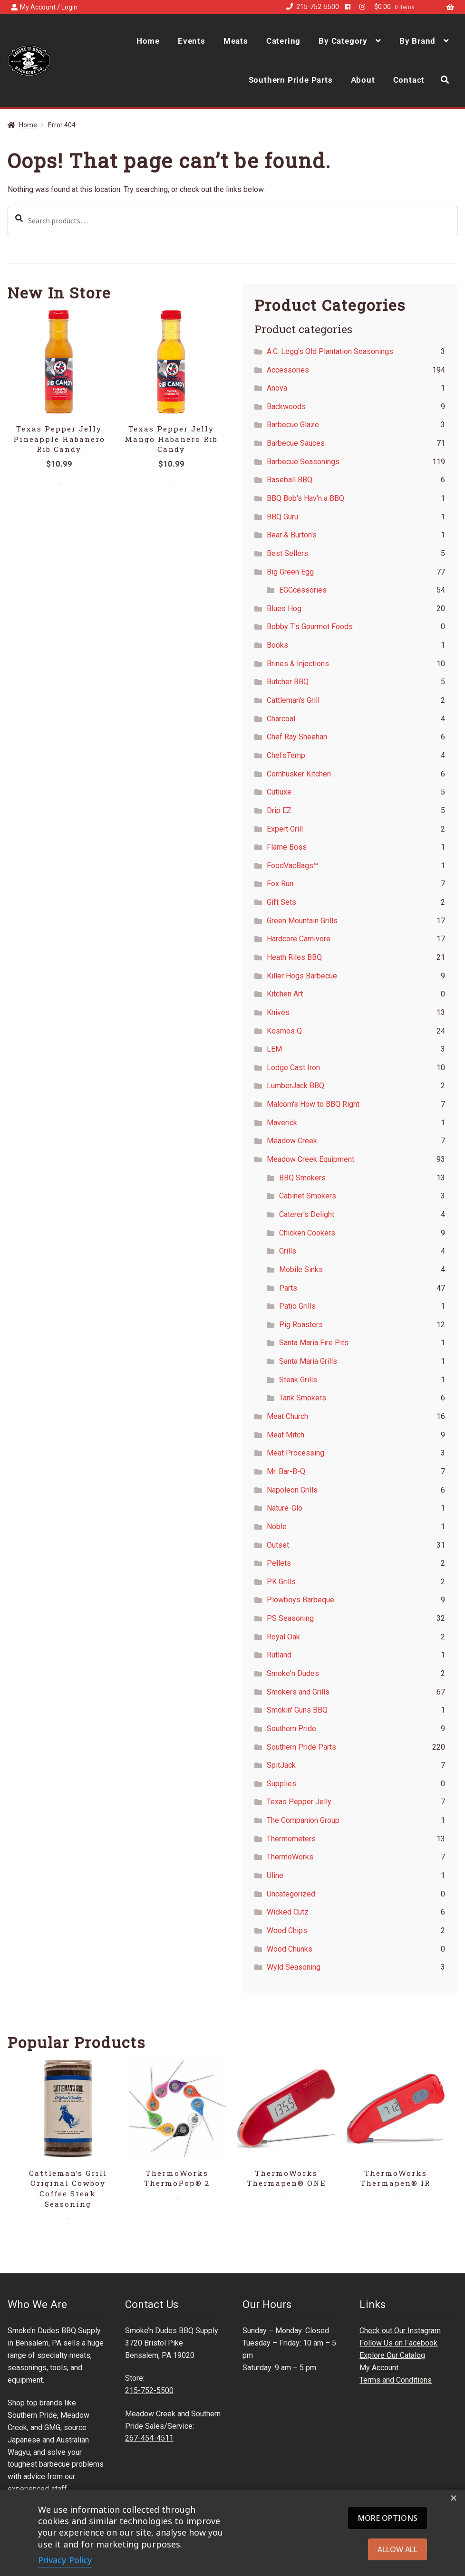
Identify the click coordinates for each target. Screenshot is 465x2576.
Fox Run (280, 883)
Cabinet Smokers (307, 1195)
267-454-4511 (149, 2437)
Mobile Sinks (301, 1269)
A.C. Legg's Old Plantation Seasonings (330, 351)
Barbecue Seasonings (303, 461)
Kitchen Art (285, 993)
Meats (235, 41)
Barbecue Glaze (293, 424)
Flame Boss (287, 847)
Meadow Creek (292, 1140)
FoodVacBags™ (292, 865)
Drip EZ (279, 810)
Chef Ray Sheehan (297, 736)
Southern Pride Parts (291, 80)
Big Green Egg (290, 571)
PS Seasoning (290, 1618)
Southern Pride (291, 1728)
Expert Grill (285, 828)
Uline (275, 1875)
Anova (277, 388)
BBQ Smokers (302, 1177)
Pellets (279, 1563)
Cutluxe (279, 791)
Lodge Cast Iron (293, 1067)
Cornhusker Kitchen (299, 773)
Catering (283, 41)
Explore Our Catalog (392, 2355)
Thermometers (291, 1838)
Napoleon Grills (292, 1489)
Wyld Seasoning (293, 1967)
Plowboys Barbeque (300, 1599)
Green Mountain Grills (302, 920)
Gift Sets (281, 902)
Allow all (397, 2549)
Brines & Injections (298, 663)
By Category (343, 41)
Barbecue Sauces (296, 443)
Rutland (279, 1654)
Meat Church (287, 1416)
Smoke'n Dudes (293, 1673)
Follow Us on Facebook (398, 2342)
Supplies (281, 1783)
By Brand (417, 41)
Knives (278, 1012)
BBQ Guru (282, 516)
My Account (378, 2367)
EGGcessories (303, 589)
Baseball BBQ (289, 479)
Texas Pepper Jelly (299, 1801)
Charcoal (281, 718)
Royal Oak (283, 1636)
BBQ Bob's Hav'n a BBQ (305, 498)
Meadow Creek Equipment (310, 1159)
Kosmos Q (284, 1030)
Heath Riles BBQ (294, 957)
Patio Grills (297, 1306)
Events (191, 41)
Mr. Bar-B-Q (286, 1471)
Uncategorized (291, 1893)
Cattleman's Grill (293, 700)
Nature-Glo (284, 1508)
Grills (287, 1250)
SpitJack (281, 1765)
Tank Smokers (302, 1397)
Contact (409, 80)
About (363, 80)
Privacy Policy (65, 2560)
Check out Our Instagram (400, 2330)
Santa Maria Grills (308, 1361)
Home (148, 41)
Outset (278, 1545)
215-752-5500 (311, 6)
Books (277, 645)
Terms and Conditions (395, 2379)
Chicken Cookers (307, 1232)
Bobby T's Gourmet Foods (310, 626)
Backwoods (286, 406)
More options (387, 2518)
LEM (274, 1048)
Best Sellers (287, 553)
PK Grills (281, 1581)
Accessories (288, 369)
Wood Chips (287, 1930)
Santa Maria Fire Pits (314, 1342)
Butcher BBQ (288, 681)
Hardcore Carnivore (298, 938)
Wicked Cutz (288, 1911)
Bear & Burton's (292, 534)
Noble (277, 1526)
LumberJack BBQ (295, 1085)
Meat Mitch (285, 1434)
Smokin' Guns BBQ (297, 1709)
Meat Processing (295, 1452)
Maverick (282, 1122)
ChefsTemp (286, 755)
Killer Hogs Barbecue (302, 975)
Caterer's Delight (306, 1214)
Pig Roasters (301, 1324)
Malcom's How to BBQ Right (313, 1104)
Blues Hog (284, 608)
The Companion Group (303, 1820)
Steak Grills (298, 1379)
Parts (288, 1288)
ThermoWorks (290, 1856)
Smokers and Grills (298, 1691)
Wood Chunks (289, 1949)
